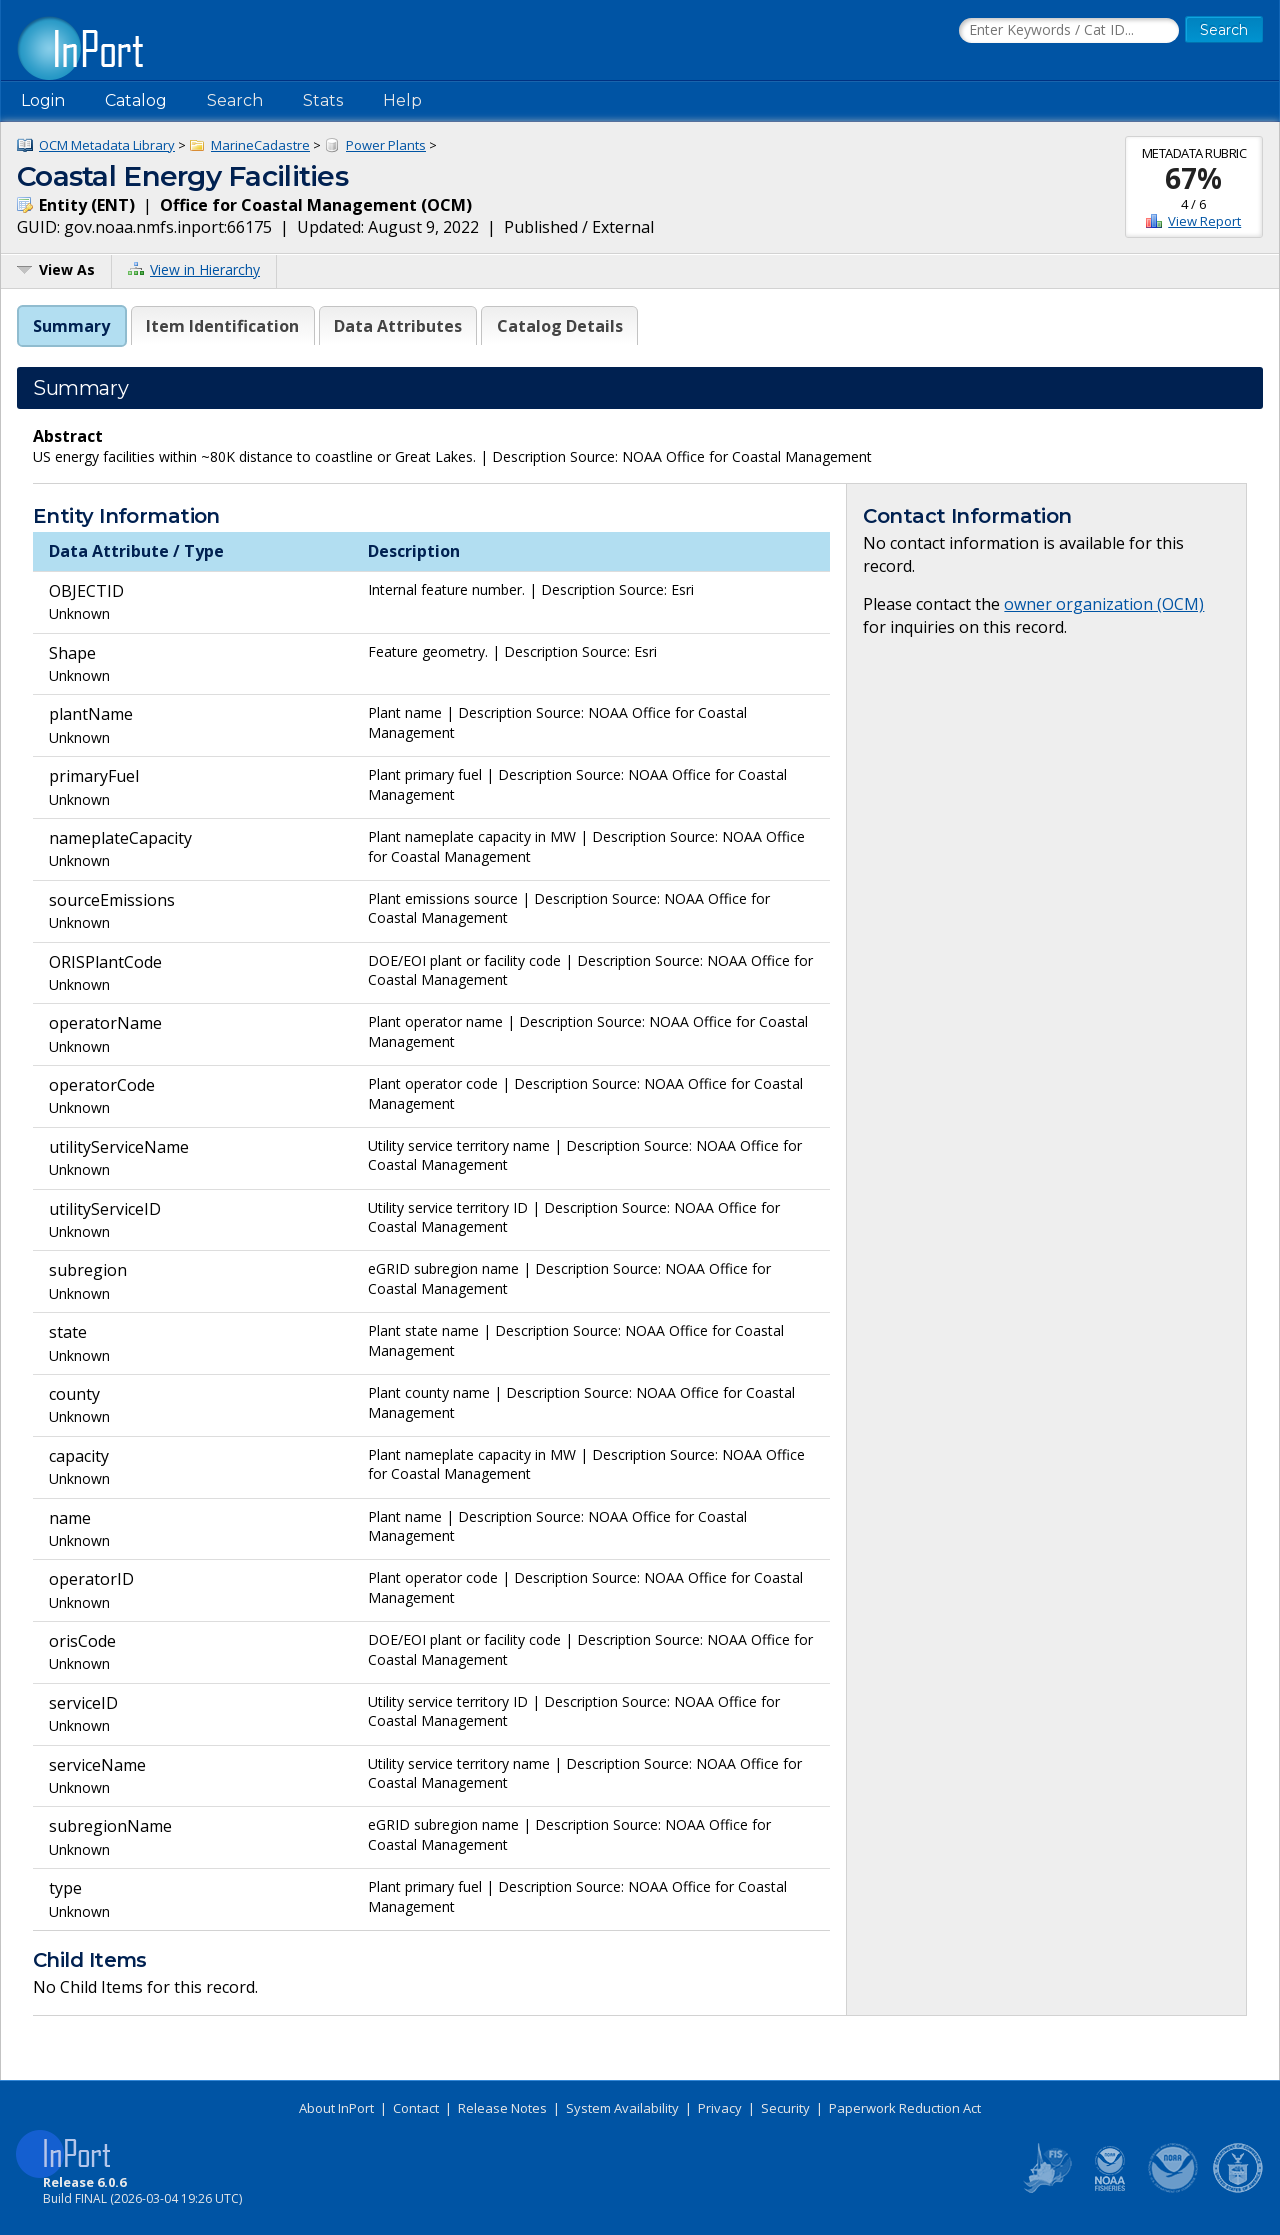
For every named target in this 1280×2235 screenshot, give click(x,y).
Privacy (720, 2108)
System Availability (622, 2108)
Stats (323, 100)
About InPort (336, 2108)
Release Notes (502, 2108)
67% (1193, 178)
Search (235, 100)
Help (402, 100)
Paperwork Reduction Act (905, 2108)
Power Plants (386, 145)
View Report (1204, 221)
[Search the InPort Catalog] (1069, 31)
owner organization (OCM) (1104, 604)
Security (785, 2108)
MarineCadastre (260, 145)
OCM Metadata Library (107, 145)
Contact (416, 2108)
